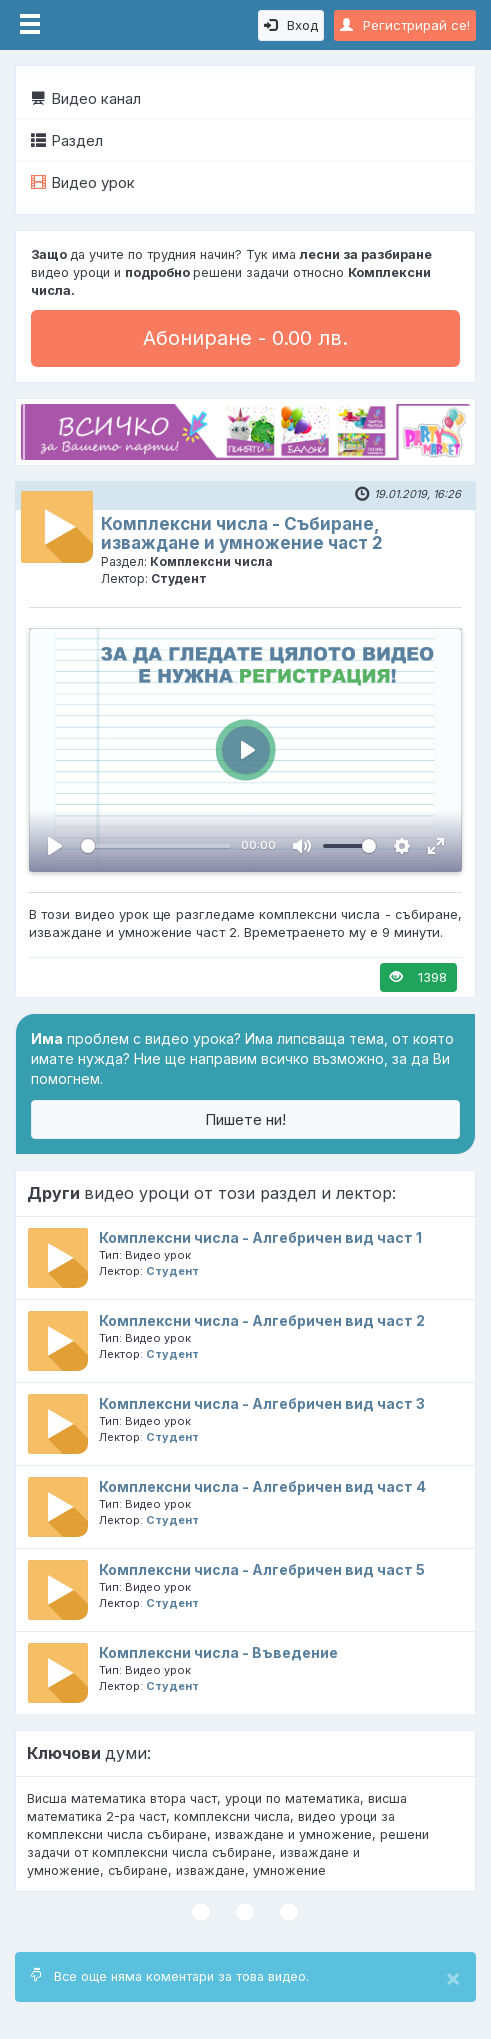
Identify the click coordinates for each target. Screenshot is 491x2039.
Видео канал (86, 98)
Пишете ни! (245, 1119)
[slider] (156, 846)
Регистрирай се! (405, 25)
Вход (291, 25)
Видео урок (83, 182)
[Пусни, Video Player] (55, 846)
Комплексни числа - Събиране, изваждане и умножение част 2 (242, 533)
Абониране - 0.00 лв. (245, 338)
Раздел (67, 140)
